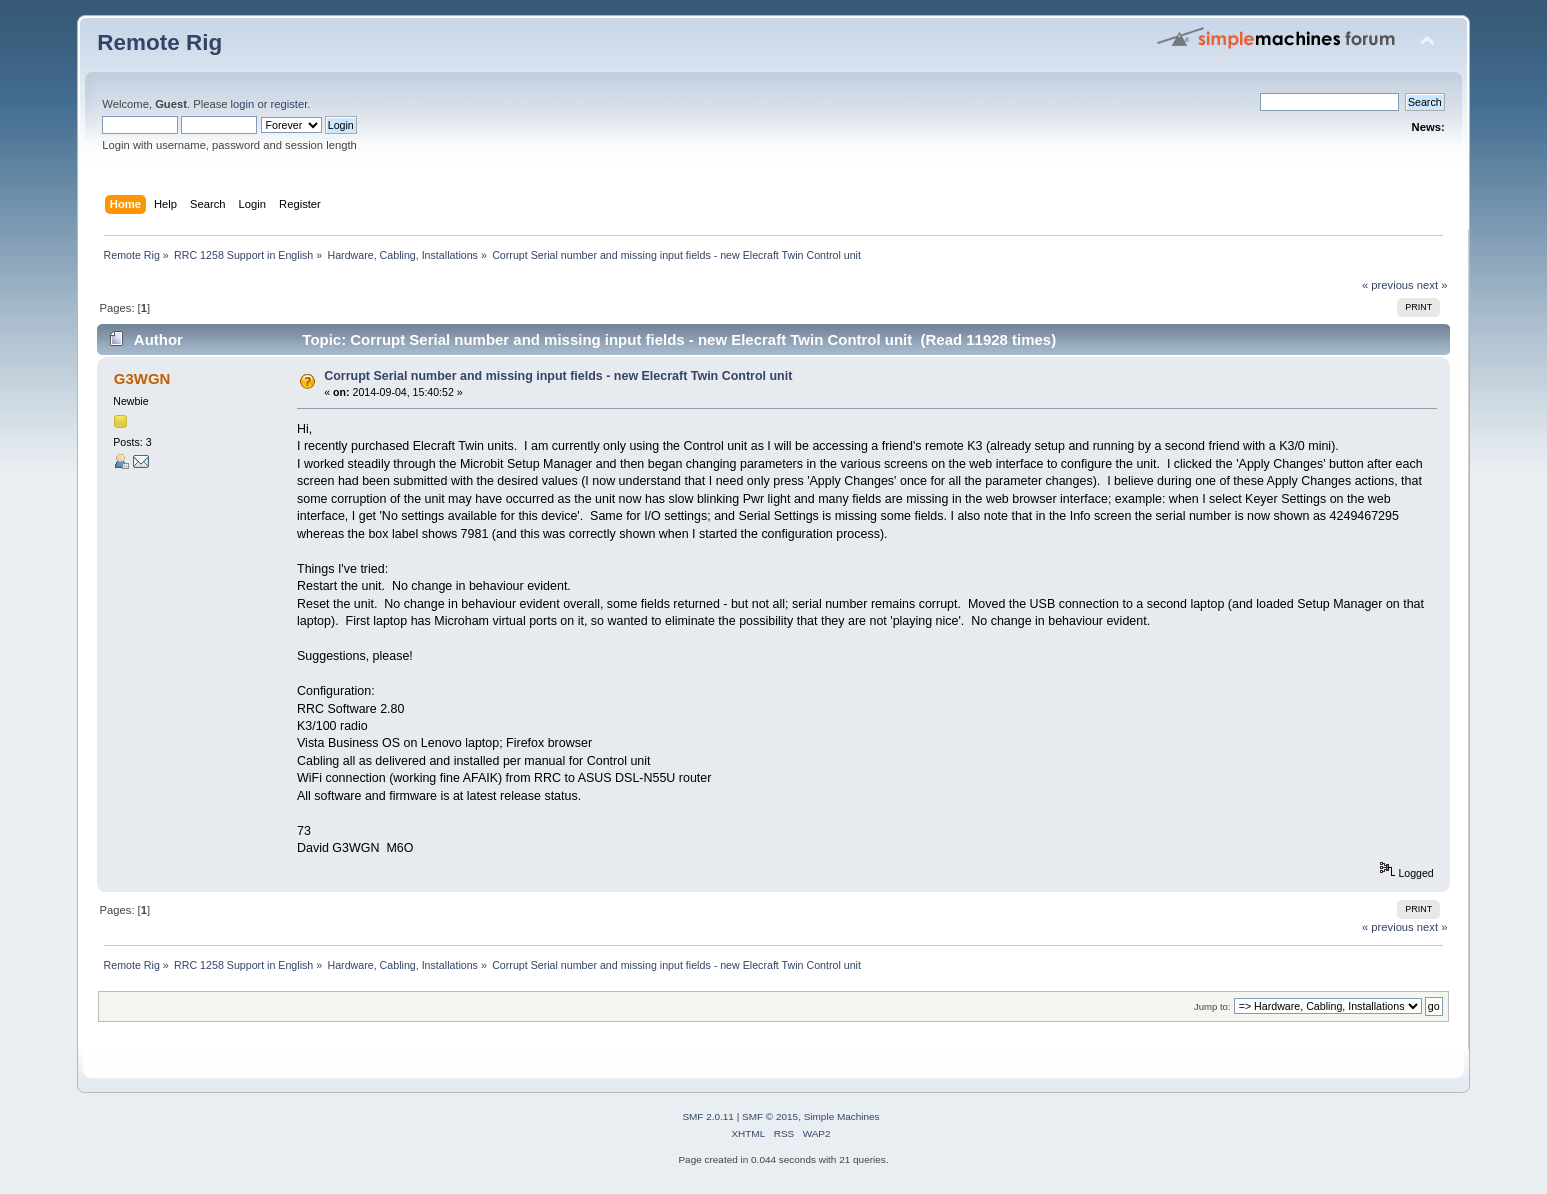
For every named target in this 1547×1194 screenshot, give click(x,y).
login (243, 104)
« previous (1388, 285)
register (289, 104)
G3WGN (142, 378)
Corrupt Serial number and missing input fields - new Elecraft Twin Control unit (558, 376)
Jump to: (1212, 1006)
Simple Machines (842, 1116)
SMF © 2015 (770, 1116)
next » (1432, 285)
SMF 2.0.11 (708, 1116)
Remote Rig (159, 42)
